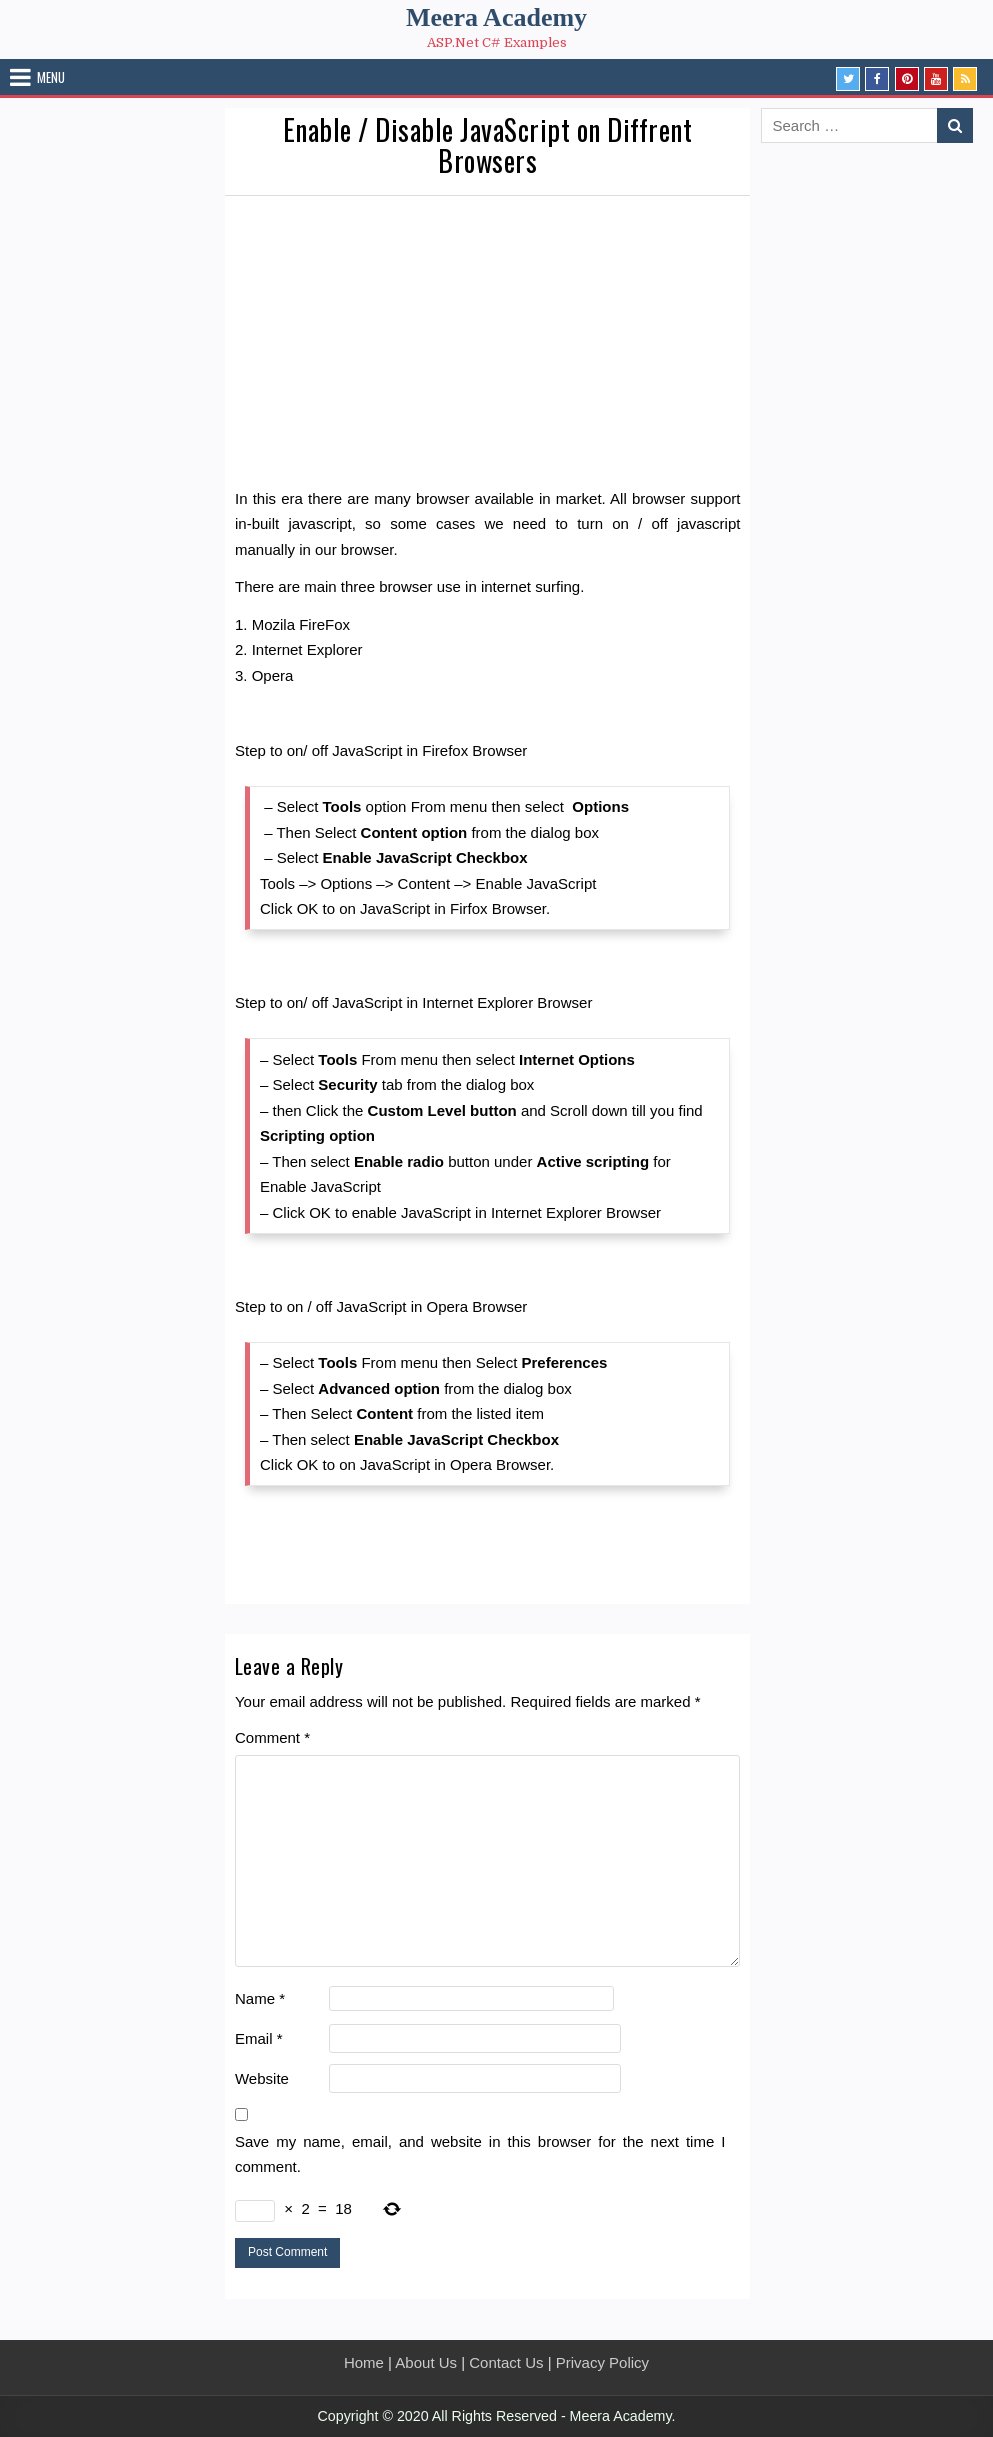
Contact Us (506, 2362)
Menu (51, 77)
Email (259, 2038)
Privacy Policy (602, 2362)
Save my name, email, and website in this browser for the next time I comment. (480, 2154)
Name (260, 1998)
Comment (272, 1737)
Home (364, 2362)
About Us (426, 2362)
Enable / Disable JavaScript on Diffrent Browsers (488, 145)
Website (262, 2078)
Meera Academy (496, 17)
